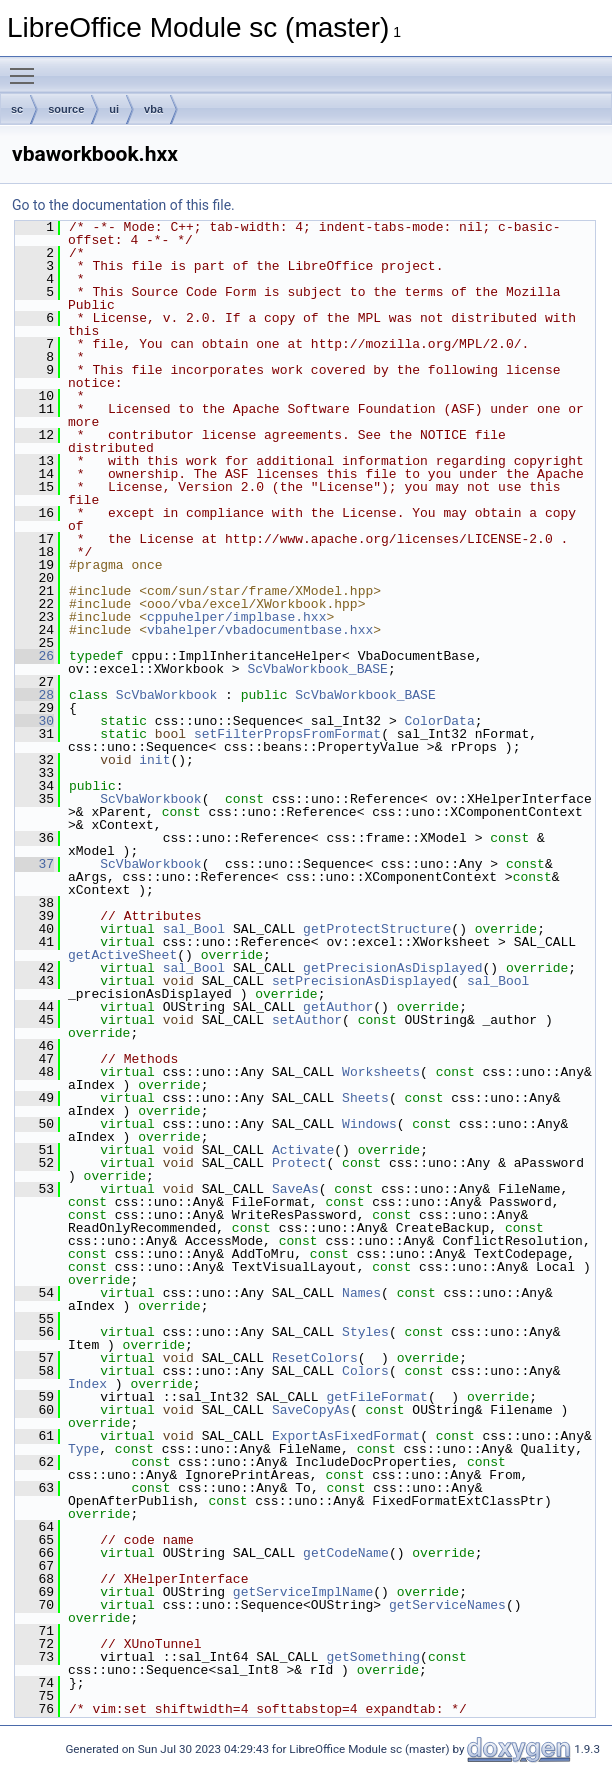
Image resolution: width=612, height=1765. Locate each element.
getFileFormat (376, 1397)
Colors (365, 1371)
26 (34, 656)
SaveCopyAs (311, 1410)
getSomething (373, 1657)
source (66, 109)
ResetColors (315, 1358)
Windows (369, 1124)
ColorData (439, 721)
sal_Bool (194, 929)
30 (34, 721)
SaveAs (295, 1189)
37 (34, 864)
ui (114, 109)
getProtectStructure (377, 929)
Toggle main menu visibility (27, 67)
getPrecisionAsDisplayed (392, 968)
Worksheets (381, 1072)
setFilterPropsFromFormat (287, 734)
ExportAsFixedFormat (346, 1436)
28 (34, 695)
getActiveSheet (122, 955)
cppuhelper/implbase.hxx (236, 617)
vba (153, 109)
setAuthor (307, 1020)
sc (17, 109)
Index (87, 1384)
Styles (365, 1332)
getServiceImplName (303, 1592)
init (154, 760)
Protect (299, 1163)
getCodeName (346, 1553)
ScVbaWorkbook (166, 695)
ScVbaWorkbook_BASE (317, 669)
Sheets (365, 1098)
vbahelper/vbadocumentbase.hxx (260, 630)
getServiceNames (447, 1605)
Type (83, 1449)
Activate (303, 1150)
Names (361, 1293)
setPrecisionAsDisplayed (361, 981)
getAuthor (338, 1007)
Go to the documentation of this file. (123, 205)
